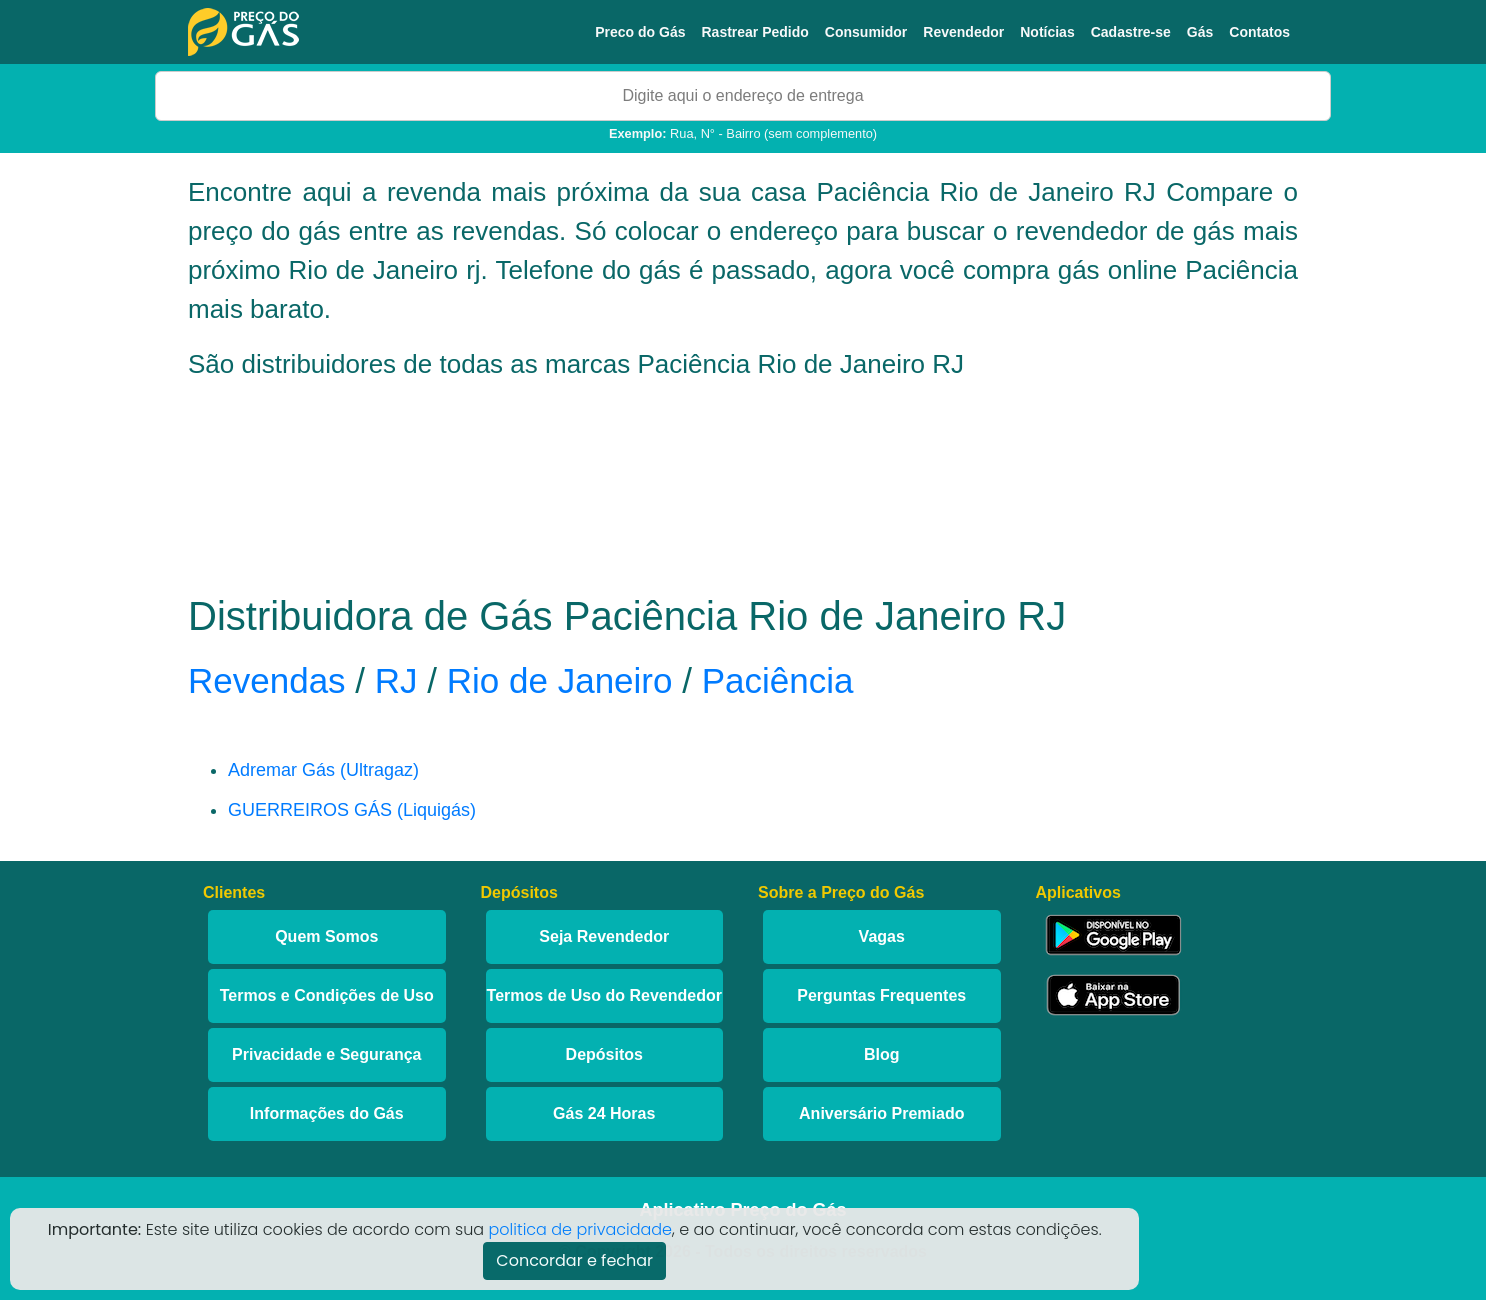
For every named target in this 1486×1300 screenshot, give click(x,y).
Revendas (267, 680)
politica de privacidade (581, 1229)
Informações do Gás (327, 1113)
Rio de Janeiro (560, 680)
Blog (882, 1054)
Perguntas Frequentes (881, 995)
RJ (396, 680)
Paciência (778, 680)
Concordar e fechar (574, 1260)
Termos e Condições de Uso (327, 995)
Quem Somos (326, 936)
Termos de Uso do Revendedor (604, 995)
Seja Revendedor (604, 936)
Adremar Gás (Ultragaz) (323, 770)
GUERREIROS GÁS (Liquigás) (352, 810)
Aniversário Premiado (881, 1113)
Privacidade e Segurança (326, 1054)
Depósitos (604, 1054)
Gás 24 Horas (604, 1113)
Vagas (882, 936)
